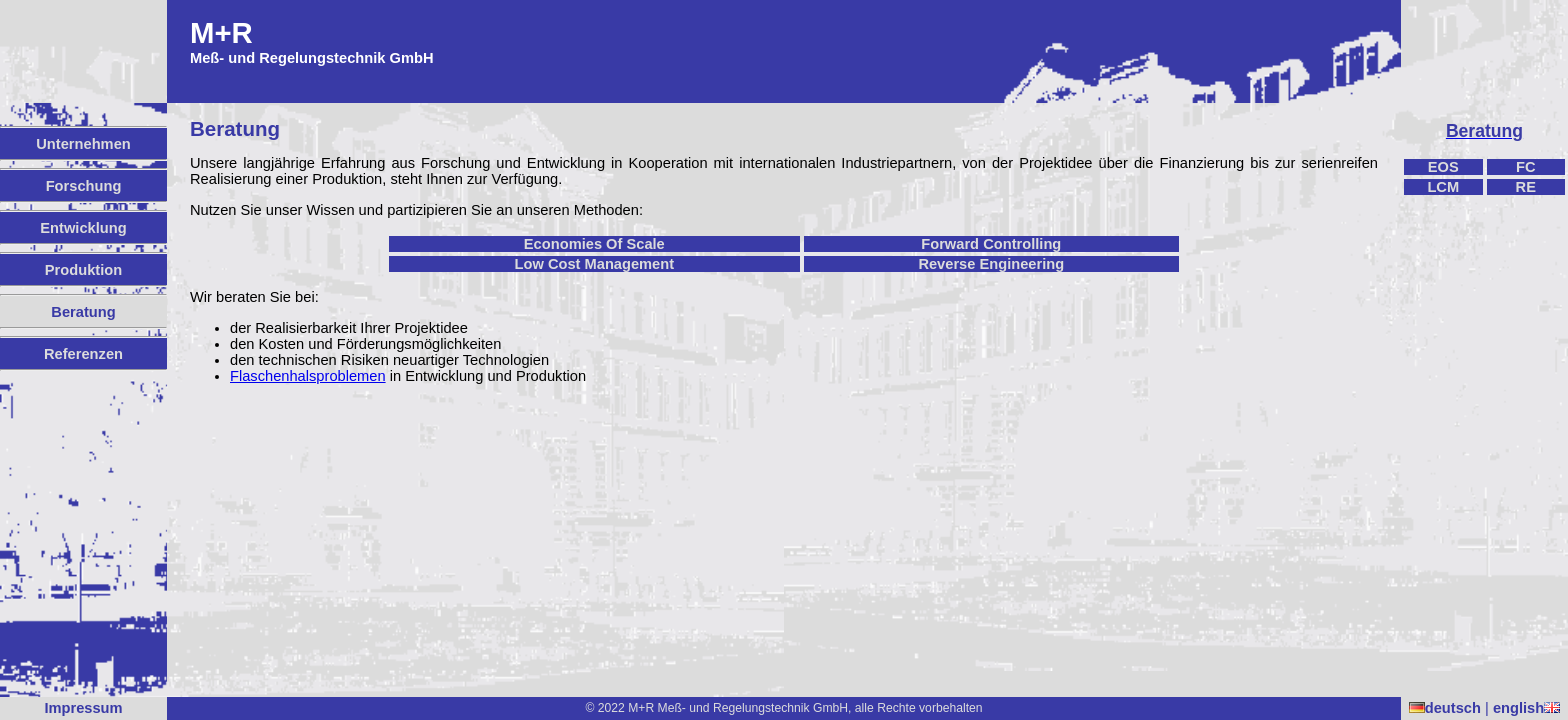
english (1526, 708)
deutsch (1445, 708)
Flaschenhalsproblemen (308, 376)
